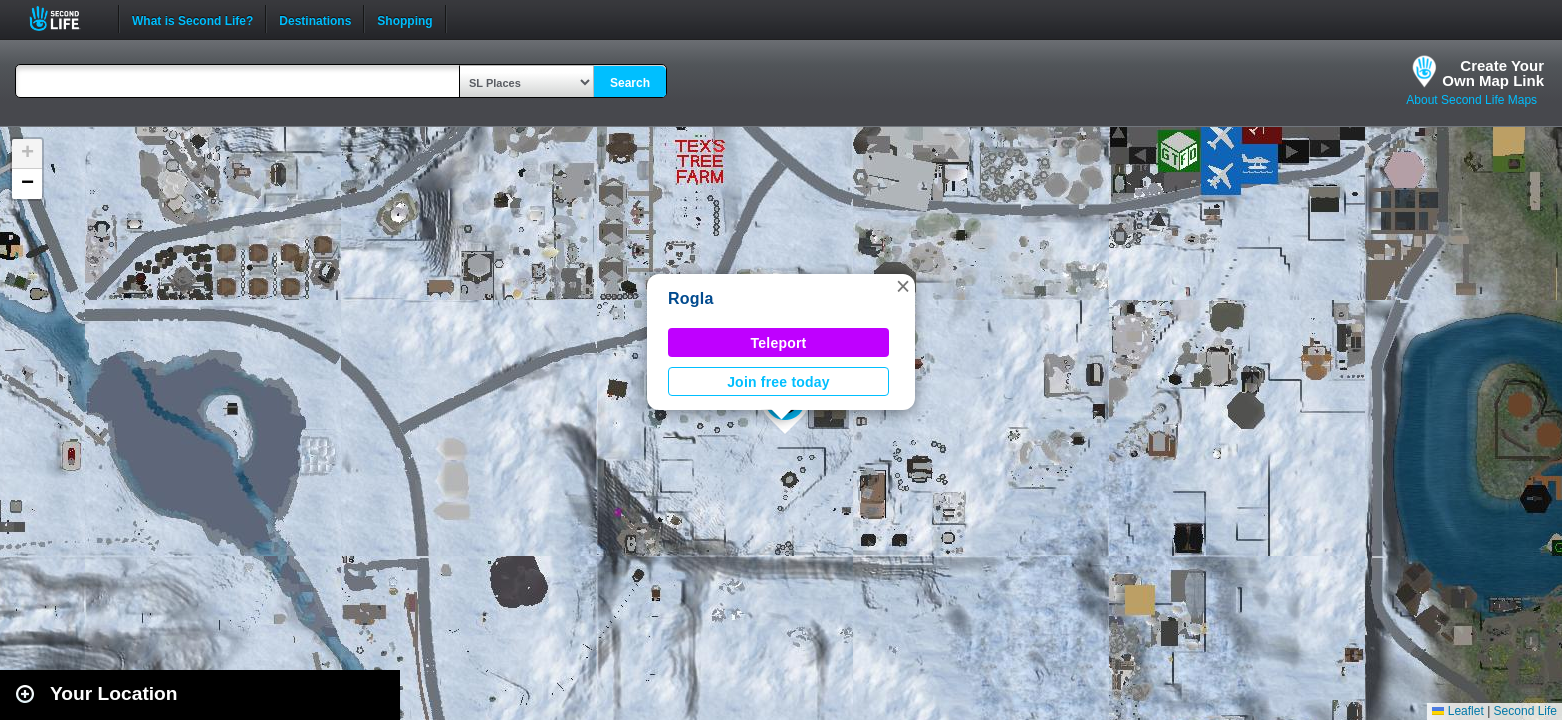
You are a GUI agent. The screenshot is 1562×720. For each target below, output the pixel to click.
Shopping (404, 19)
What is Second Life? (192, 19)
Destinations (315, 19)
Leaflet (1457, 711)
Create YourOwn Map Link (1493, 73)
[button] (903, 286)
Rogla (691, 298)
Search (630, 83)
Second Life (65, 18)
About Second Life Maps (1471, 100)
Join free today (778, 382)
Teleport (779, 343)
